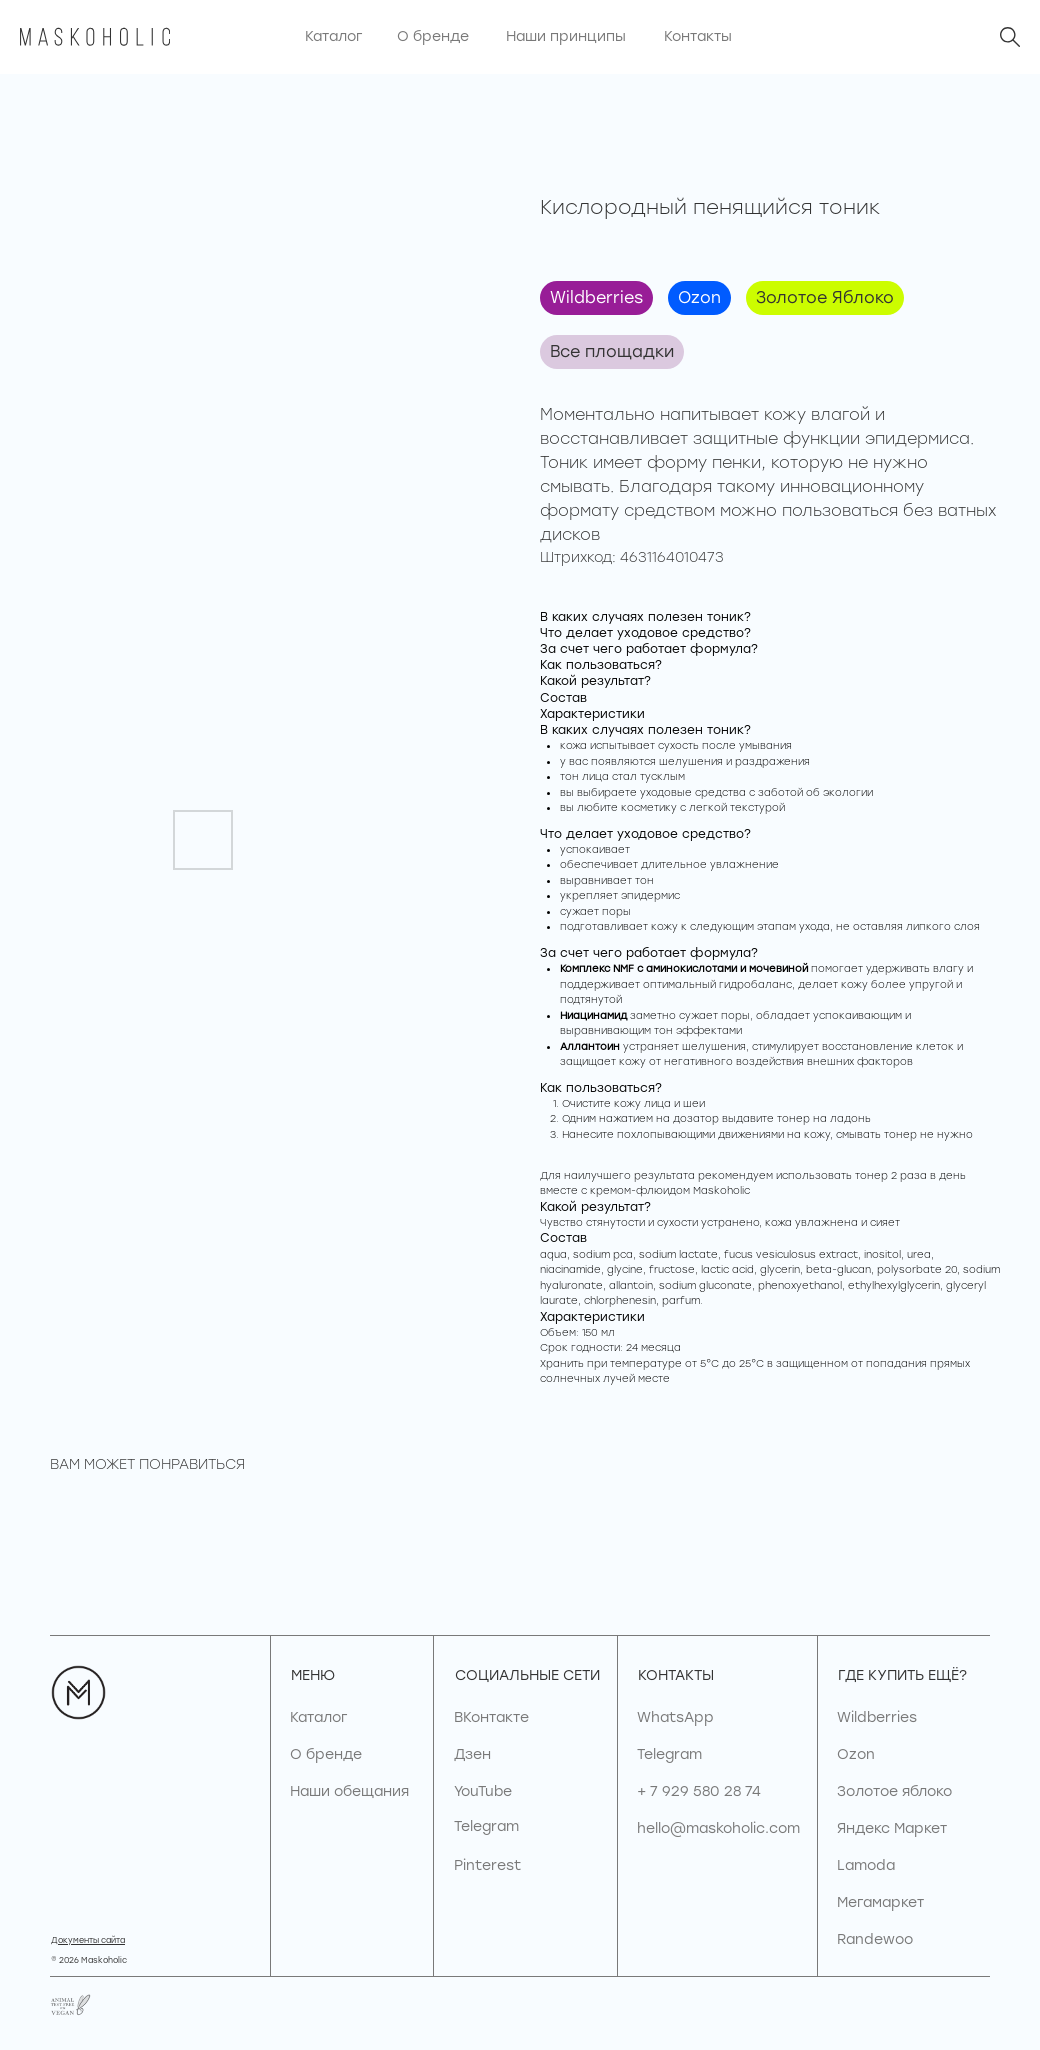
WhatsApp (675, 1717)
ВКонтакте (491, 1717)
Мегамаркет (880, 1902)
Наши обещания (349, 1791)
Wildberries (596, 297)
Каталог (318, 1717)
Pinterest (487, 1865)
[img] (1010, 37)
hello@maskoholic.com (718, 1828)
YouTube (483, 1791)
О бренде (326, 1754)
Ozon (699, 297)
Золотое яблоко (894, 1791)
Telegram (669, 1754)
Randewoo (875, 1939)
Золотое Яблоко (825, 297)
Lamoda (866, 1865)
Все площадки (612, 351)
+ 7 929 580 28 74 (699, 1791)
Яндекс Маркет (892, 1828)
